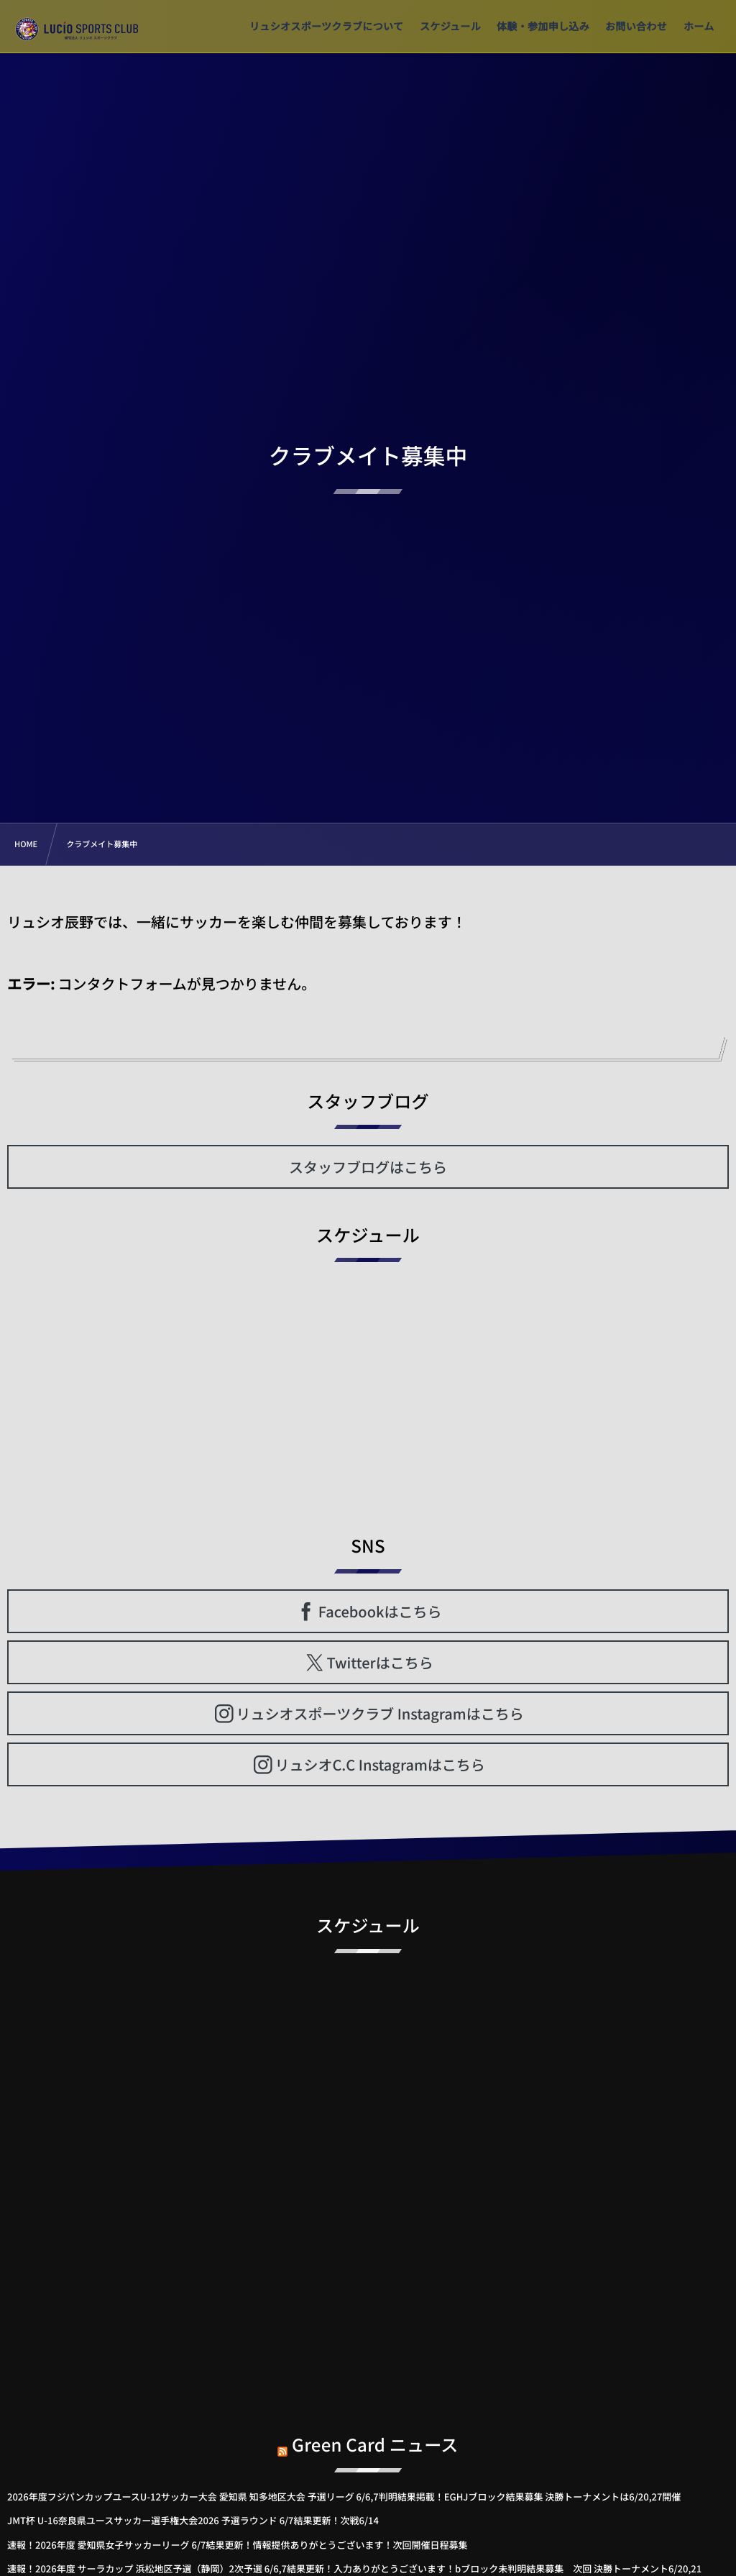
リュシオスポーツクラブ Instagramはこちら (380, 1713)
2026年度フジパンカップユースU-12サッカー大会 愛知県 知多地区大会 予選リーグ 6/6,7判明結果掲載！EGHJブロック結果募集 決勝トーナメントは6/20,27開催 (344, 2496)
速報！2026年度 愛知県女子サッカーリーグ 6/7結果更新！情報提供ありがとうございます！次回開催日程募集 (237, 2545)
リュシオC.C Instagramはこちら (379, 1764)
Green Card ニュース (375, 2433)
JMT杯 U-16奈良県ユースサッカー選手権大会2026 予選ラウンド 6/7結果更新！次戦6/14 (193, 2520)
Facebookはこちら (380, 1611)
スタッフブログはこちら (368, 1166)
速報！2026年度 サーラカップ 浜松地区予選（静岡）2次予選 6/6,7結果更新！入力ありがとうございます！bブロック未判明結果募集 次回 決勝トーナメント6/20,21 (354, 2568)
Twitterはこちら (380, 1662)
